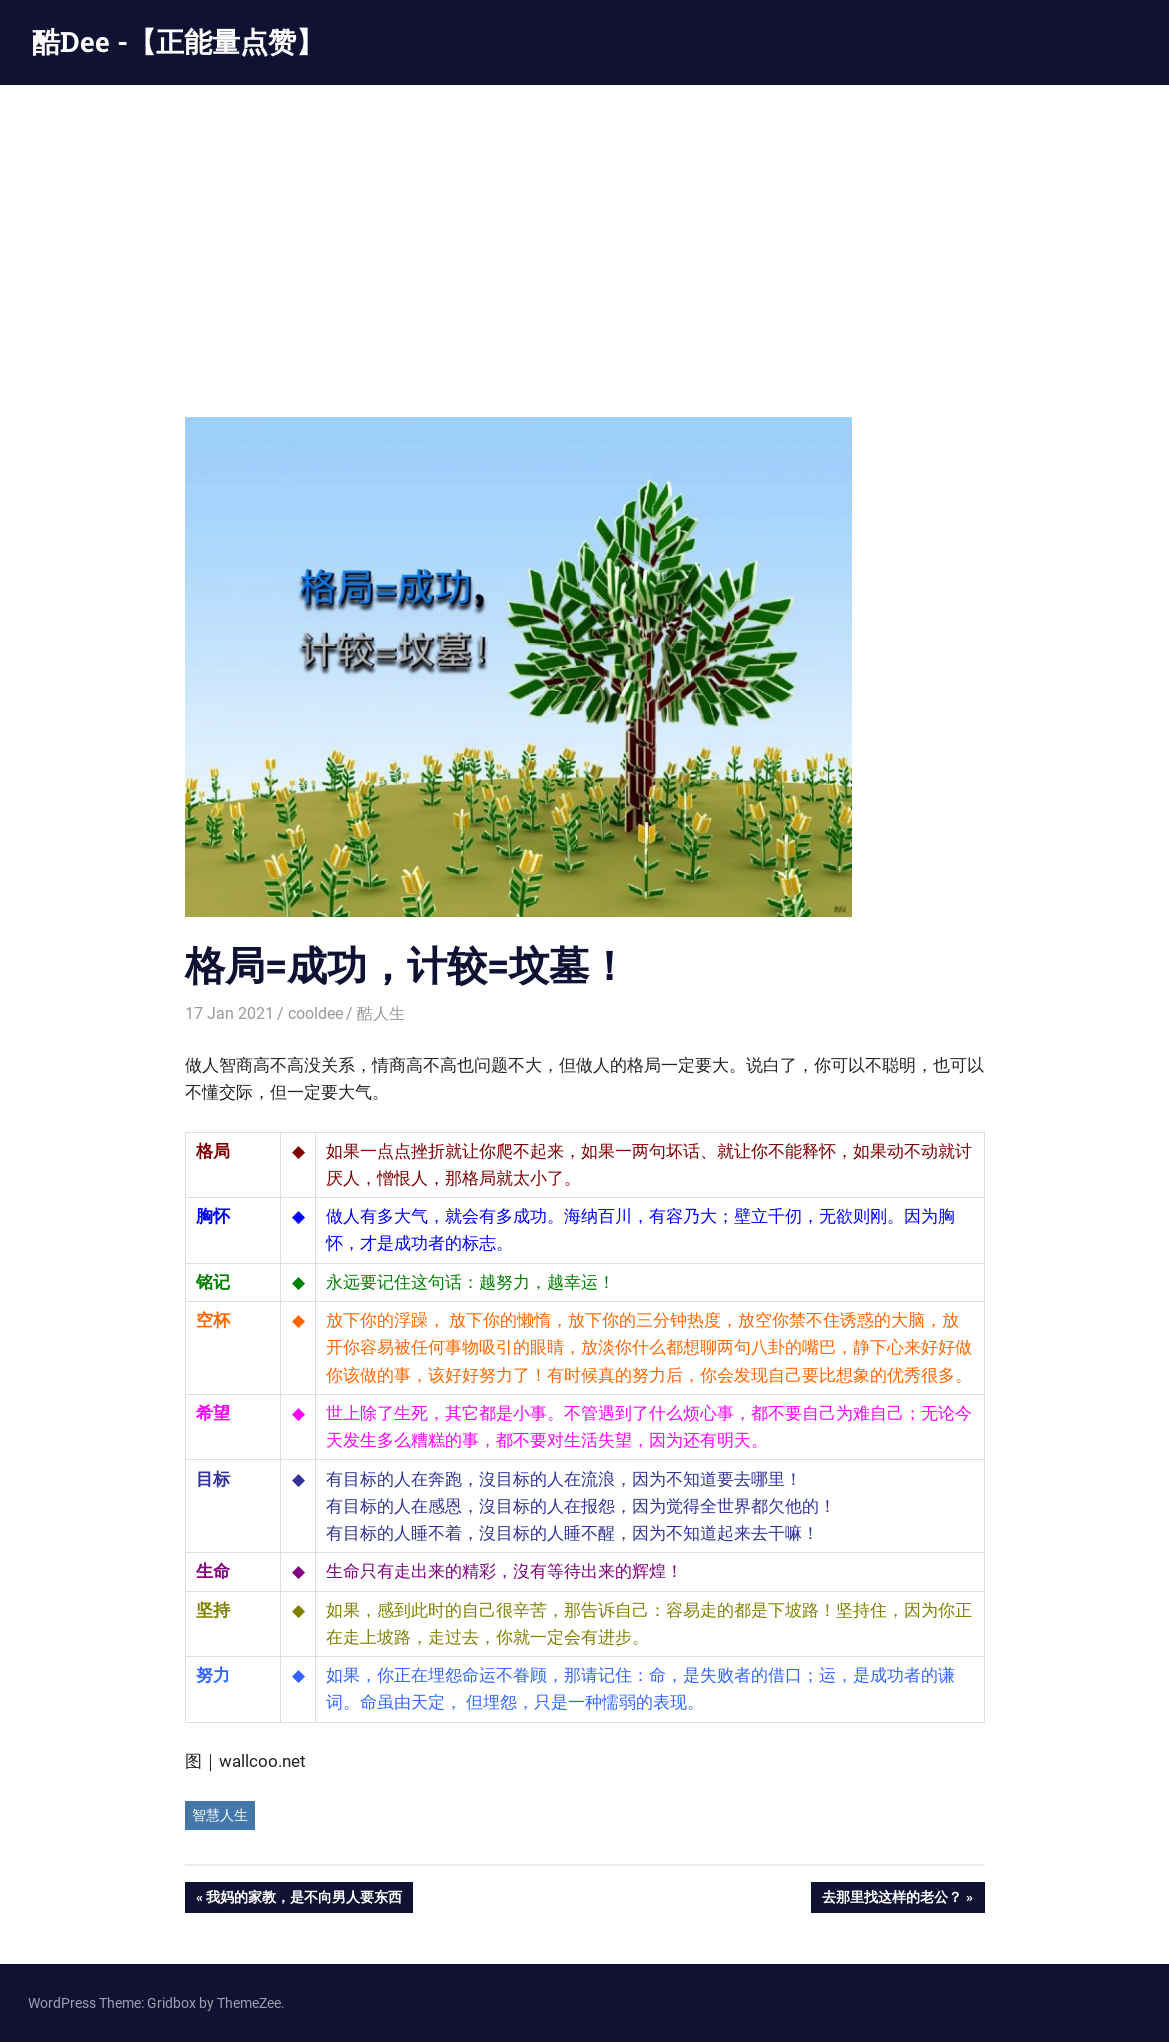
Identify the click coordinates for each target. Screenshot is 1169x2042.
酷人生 (381, 1013)
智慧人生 (220, 1815)
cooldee (315, 1013)
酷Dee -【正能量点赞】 (178, 41)
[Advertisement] (584, 235)
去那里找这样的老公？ (891, 1899)
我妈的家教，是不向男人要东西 (303, 1899)
